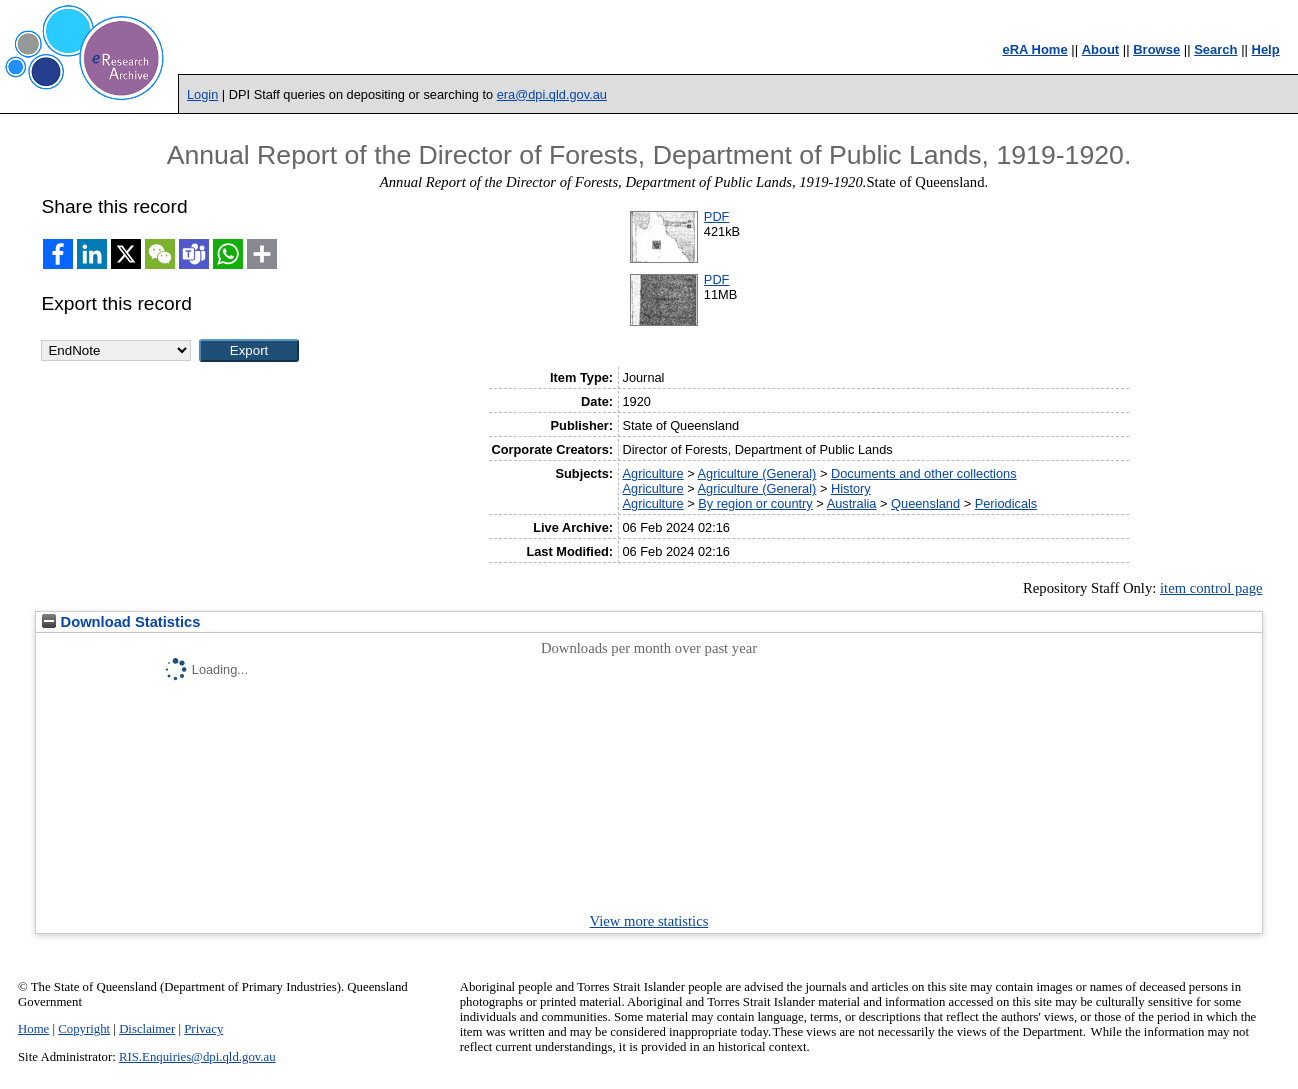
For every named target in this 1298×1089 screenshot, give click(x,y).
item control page (1211, 588)
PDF (717, 216)
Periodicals (1006, 503)
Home (33, 1029)
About (1101, 49)
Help (1266, 49)
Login (202, 94)
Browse (1156, 49)
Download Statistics (121, 622)
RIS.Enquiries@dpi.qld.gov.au (197, 1057)
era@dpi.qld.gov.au (552, 94)
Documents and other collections (924, 473)
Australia (852, 503)
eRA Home (1034, 49)
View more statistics (649, 921)
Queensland (925, 503)
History (851, 488)
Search (1215, 49)
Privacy (203, 1029)
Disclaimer (147, 1029)
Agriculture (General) (757, 473)
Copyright (84, 1029)
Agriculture (652, 473)
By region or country (755, 503)
